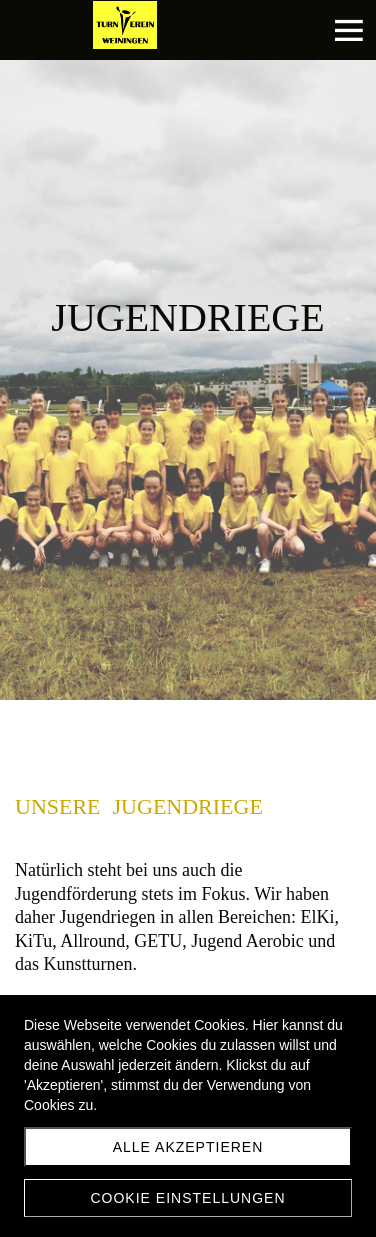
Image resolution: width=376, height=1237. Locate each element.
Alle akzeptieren (188, 1147)
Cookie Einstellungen (187, 1198)
